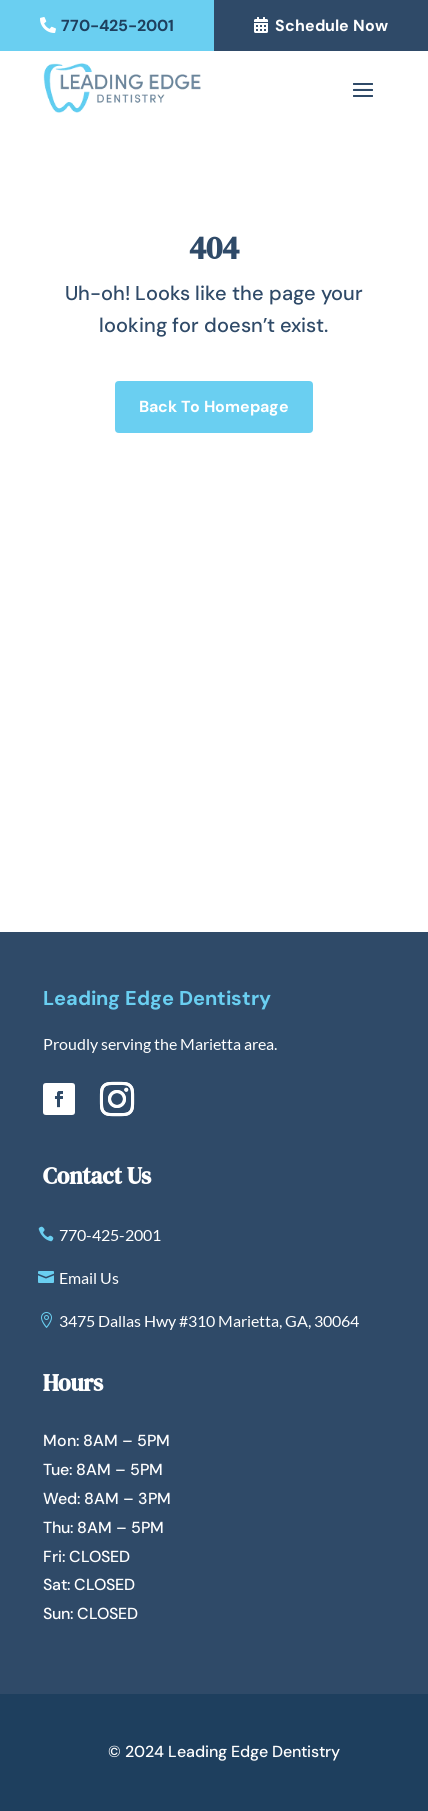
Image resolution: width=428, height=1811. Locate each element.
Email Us (89, 1277)
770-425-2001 (117, 25)
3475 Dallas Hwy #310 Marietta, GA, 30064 (209, 1320)
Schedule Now (331, 25)
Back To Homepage (214, 406)
